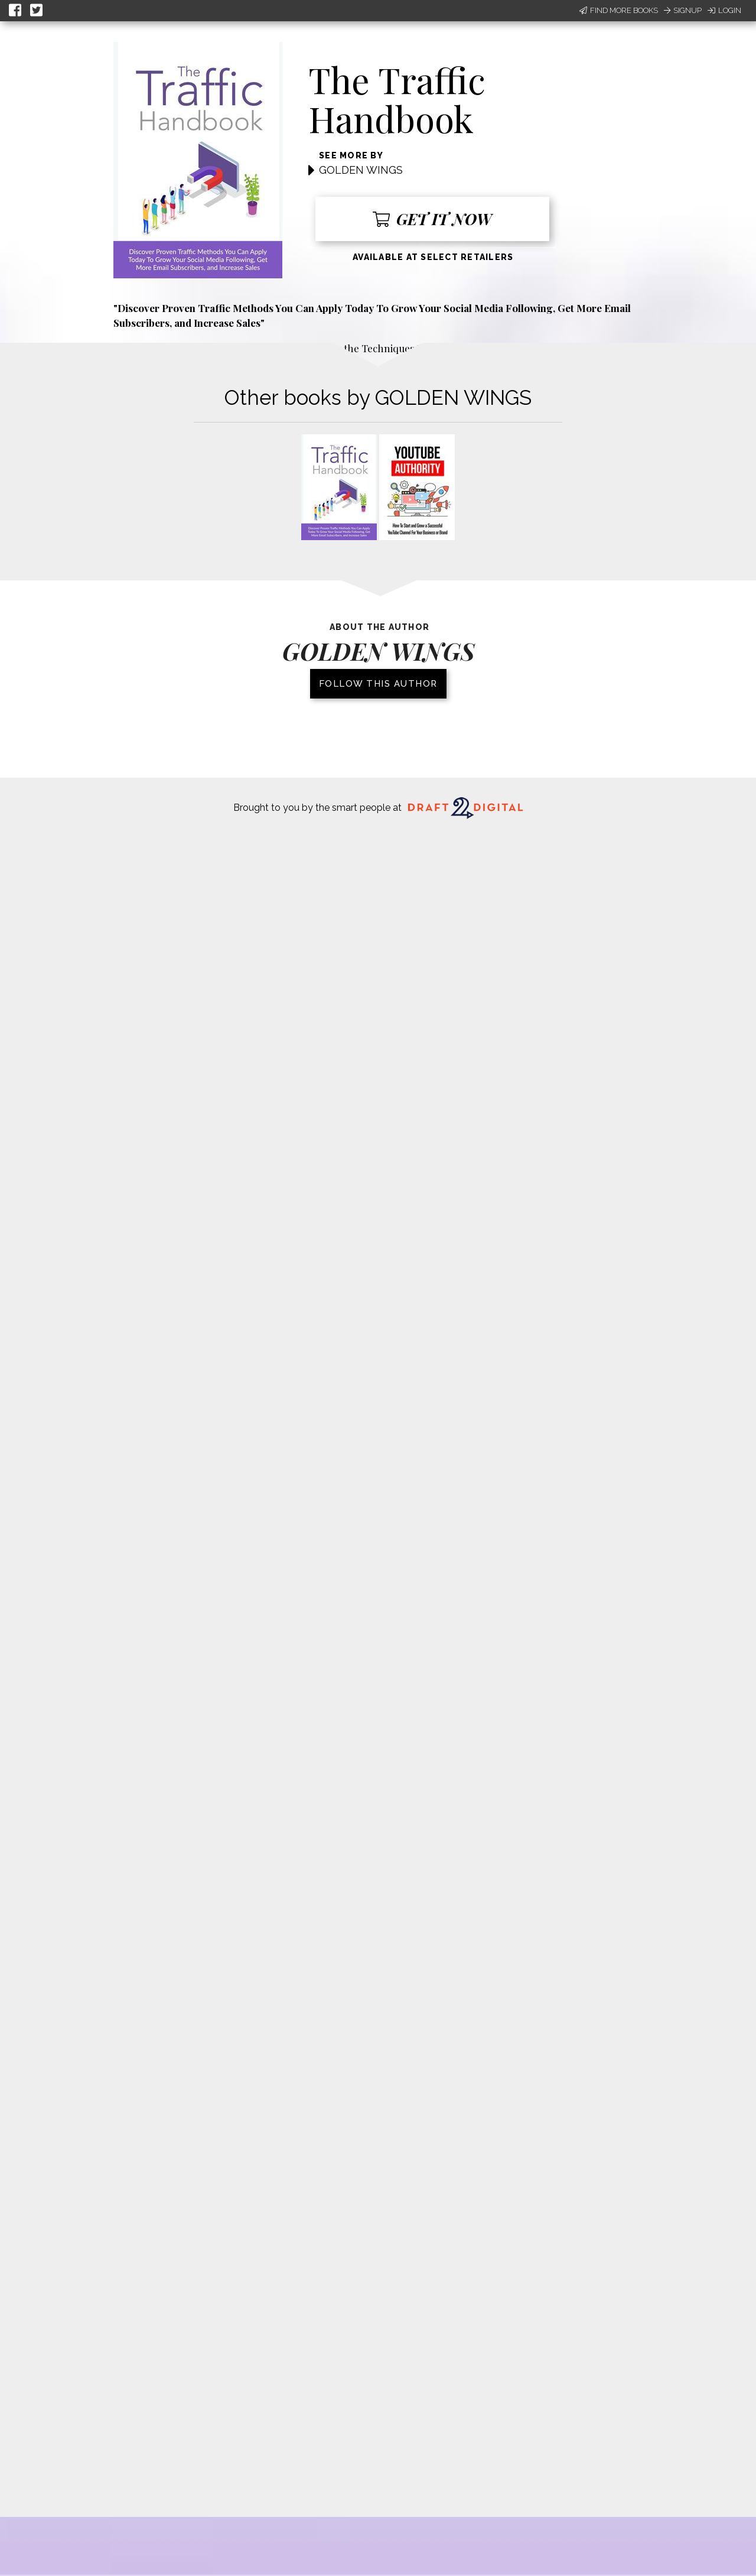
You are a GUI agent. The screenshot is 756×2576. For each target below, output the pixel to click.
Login (724, 10)
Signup (683, 10)
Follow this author (378, 683)
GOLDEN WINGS (361, 170)
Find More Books (618, 10)
